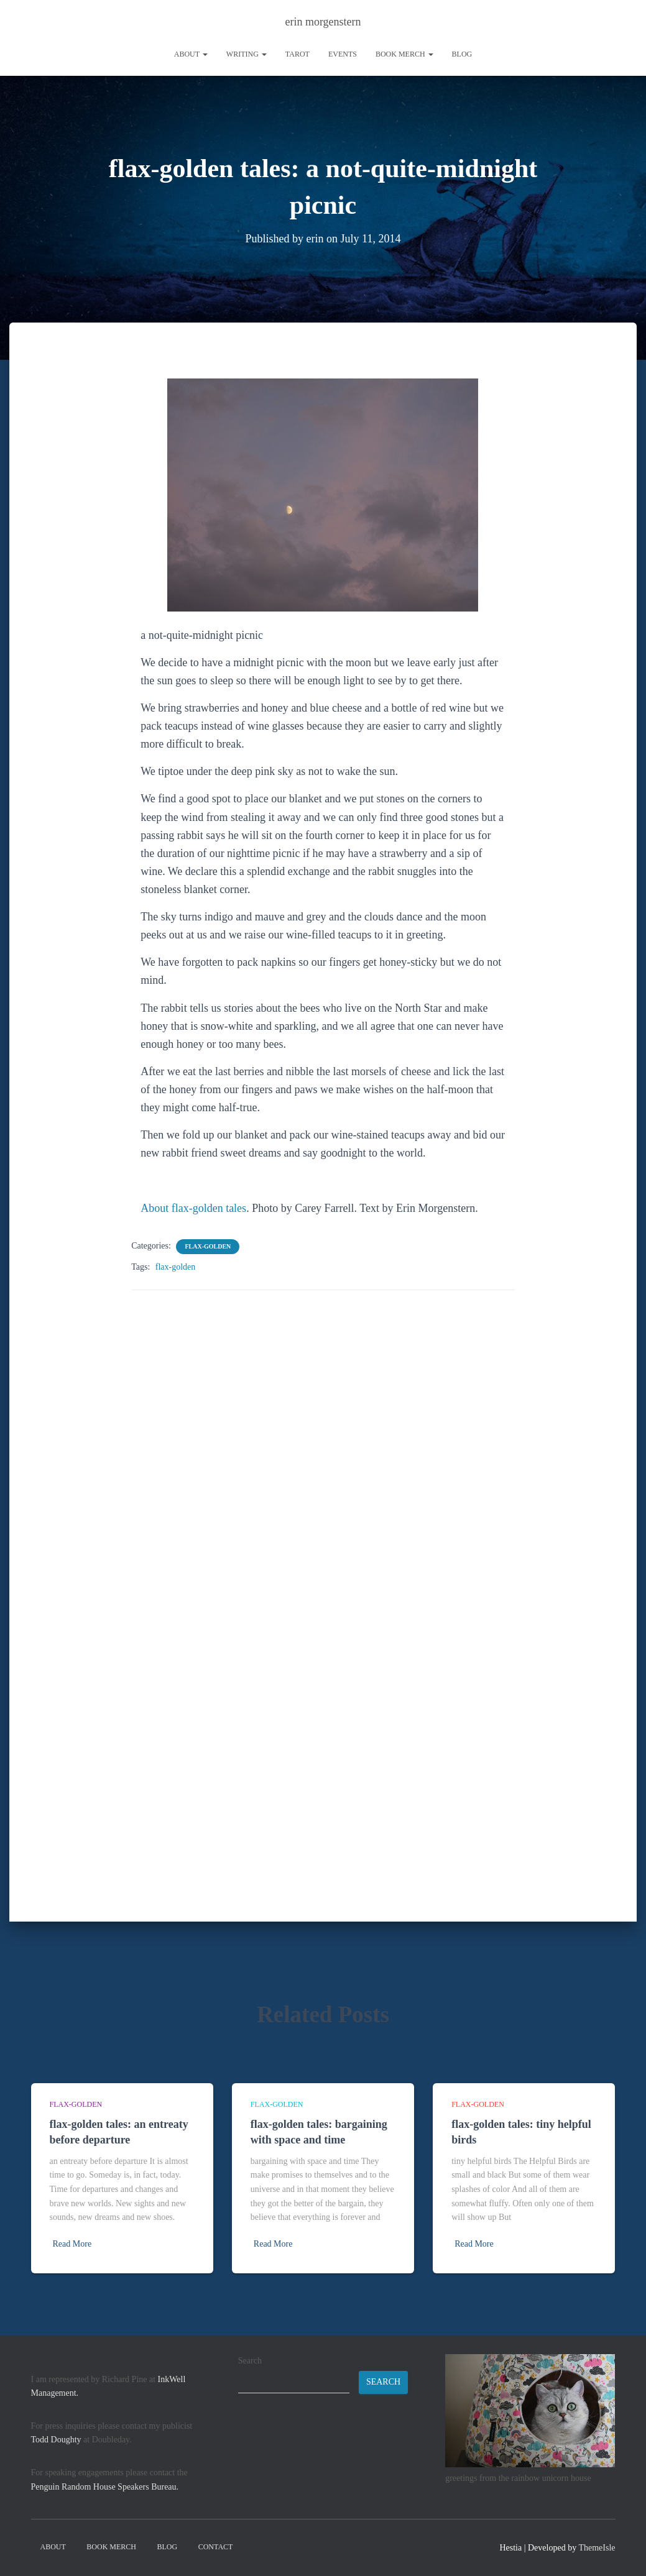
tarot (297, 54)
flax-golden (208, 1245)
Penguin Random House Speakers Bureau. (105, 2486)
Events (342, 54)
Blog (462, 54)
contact (215, 2546)
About (191, 54)
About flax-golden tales (193, 1207)
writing (246, 54)
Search (250, 2360)
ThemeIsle (596, 2547)
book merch (404, 54)
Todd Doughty (56, 2439)
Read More (72, 2243)
